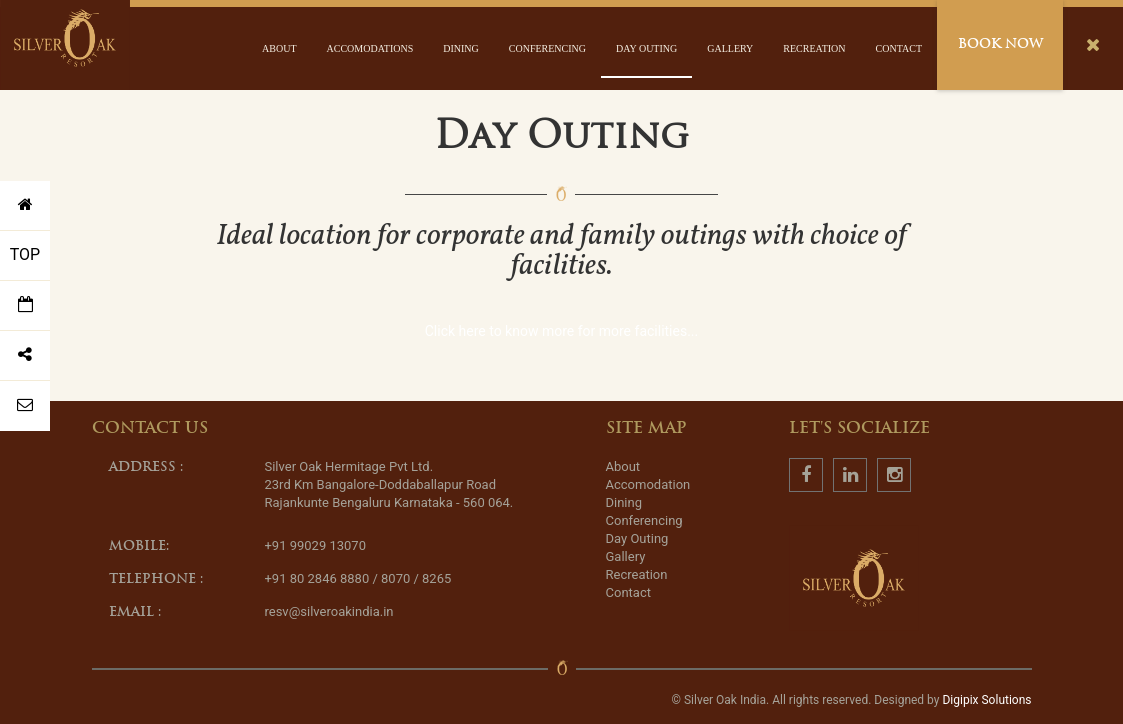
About (279, 48)
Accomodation (648, 484)
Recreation (814, 48)
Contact (899, 48)
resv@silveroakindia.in (328, 611)
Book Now (1000, 44)
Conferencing (547, 48)
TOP (25, 254)
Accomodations (370, 48)
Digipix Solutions (986, 700)
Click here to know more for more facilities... (562, 331)
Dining (461, 48)
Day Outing (646, 48)
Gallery (730, 48)
